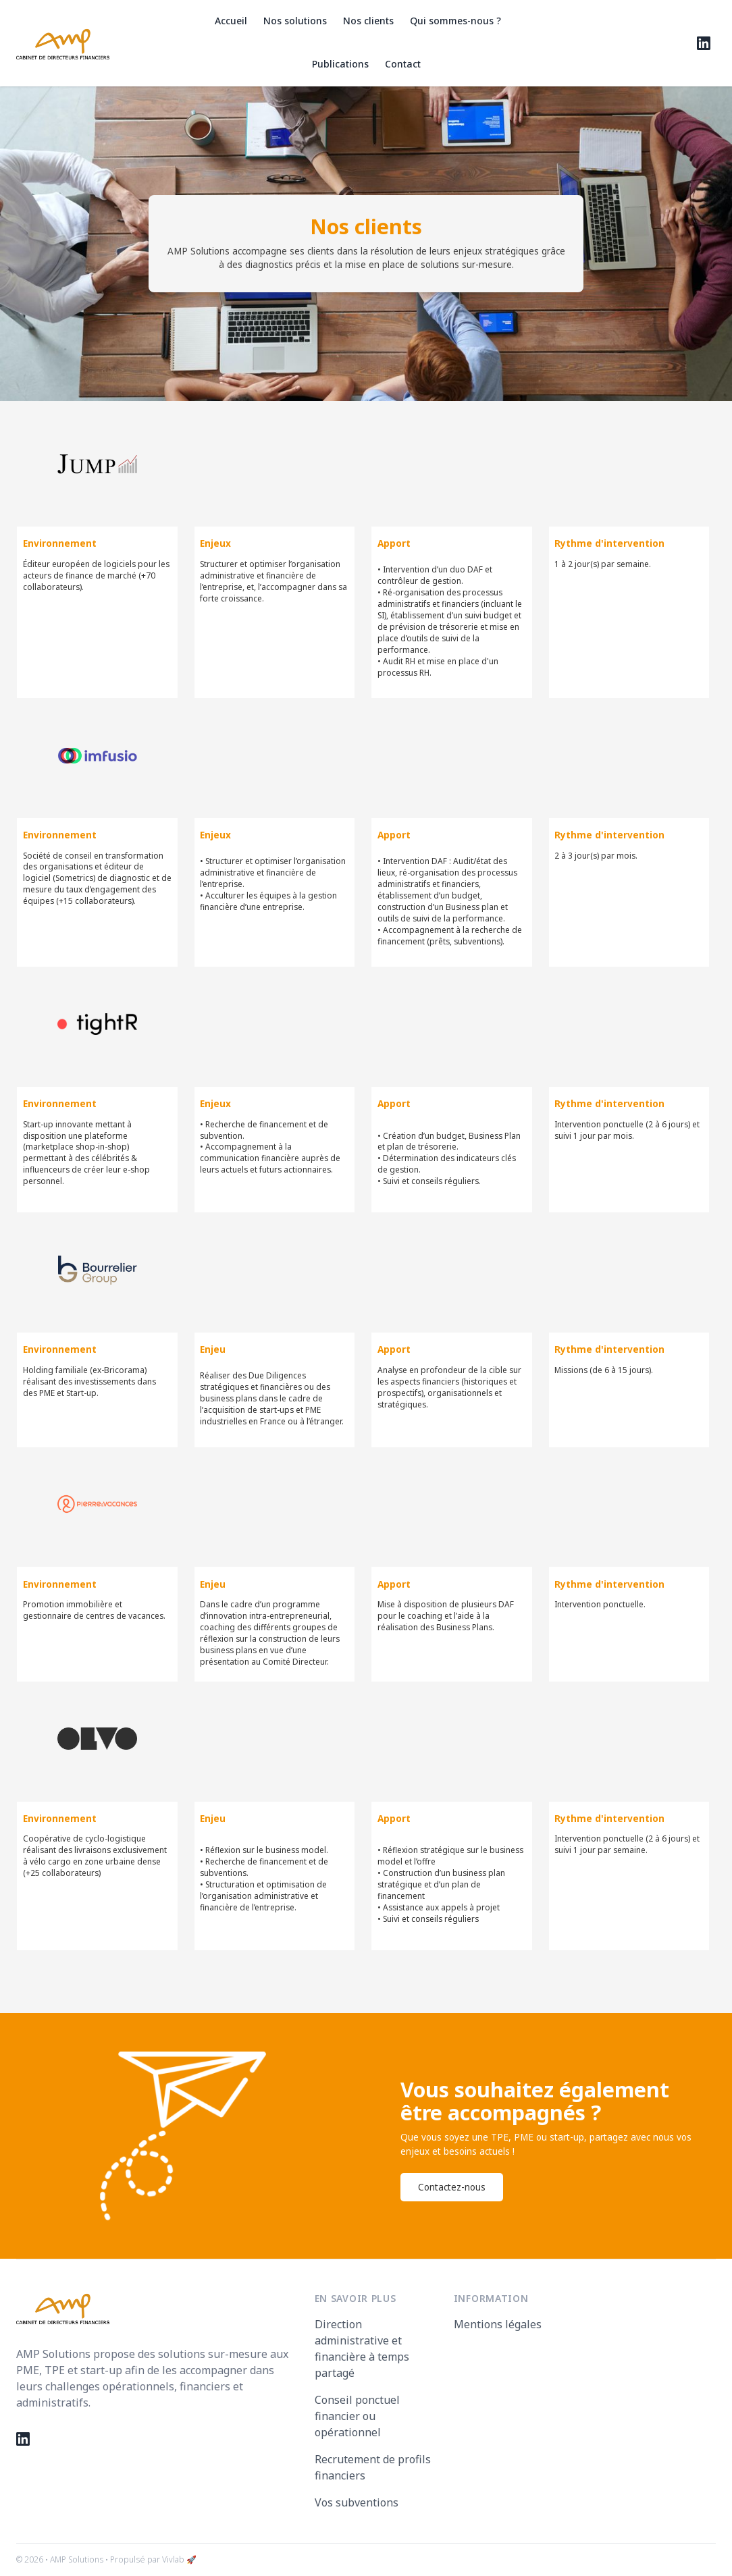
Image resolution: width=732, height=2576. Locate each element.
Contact (403, 63)
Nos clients (368, 20)
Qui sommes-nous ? (455, 20)
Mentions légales (498, 2324)
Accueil (231, 20)
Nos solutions (295, 20)
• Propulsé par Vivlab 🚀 (151, 2559)
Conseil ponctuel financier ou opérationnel (357, 2416)
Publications (340, 63)
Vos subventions (356, 2502)
